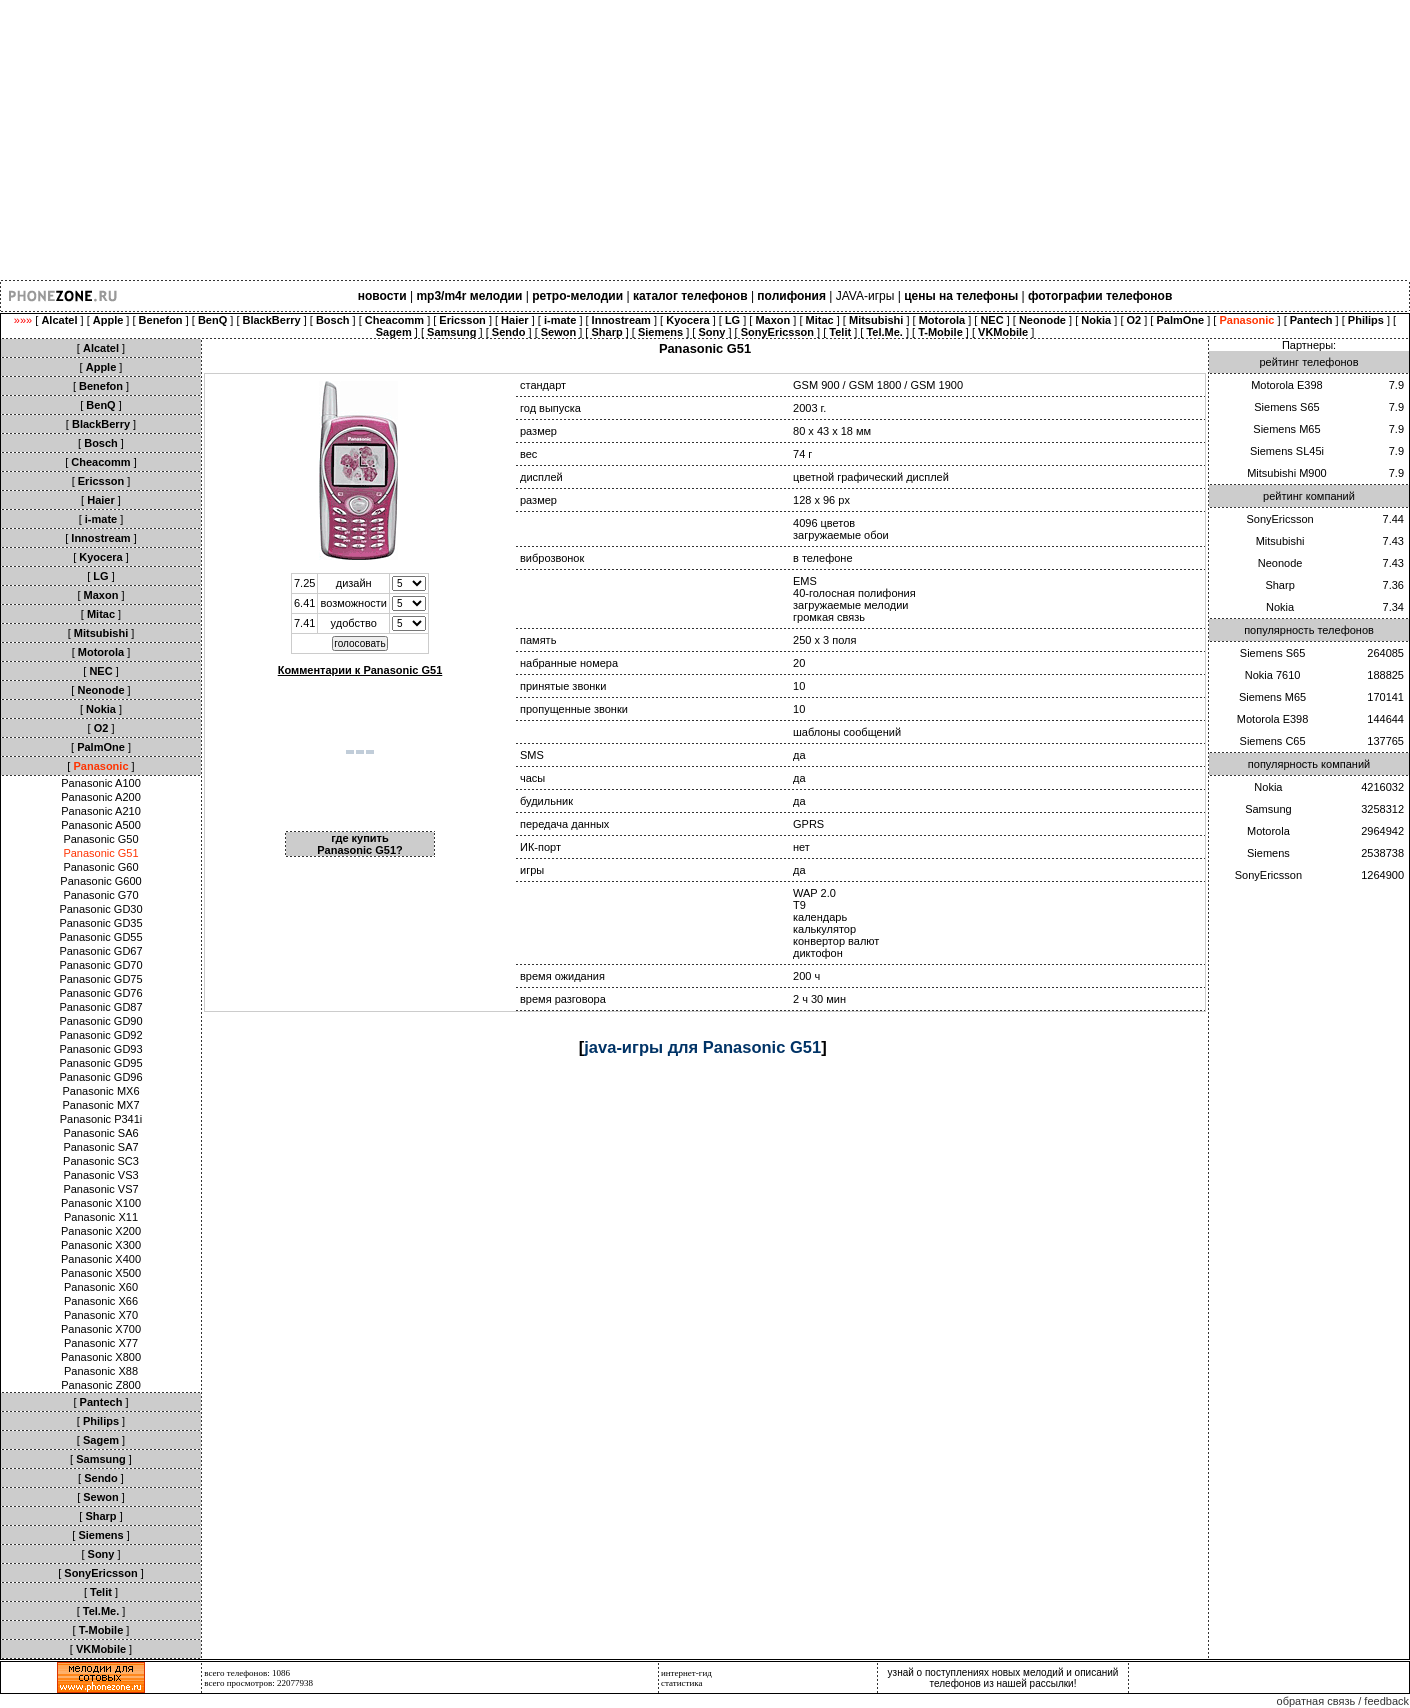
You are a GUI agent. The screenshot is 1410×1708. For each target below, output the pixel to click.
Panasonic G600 (100, 881)
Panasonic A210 (101, 811)
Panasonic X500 (101, 1273)
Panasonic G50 (100, 839)
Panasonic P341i (101, 1119)
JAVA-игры (865, 296)
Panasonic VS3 (100, 1175)
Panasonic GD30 (100, 909)
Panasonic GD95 (100, 1063)
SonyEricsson (1279, 519)
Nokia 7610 (1273, 675)
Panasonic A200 (101, 797)
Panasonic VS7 (100, 1189)
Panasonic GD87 (100, 1007)
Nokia (1280, 607)
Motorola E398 (1287, 385)
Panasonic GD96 (100, 1077)
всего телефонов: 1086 (247, 1673)
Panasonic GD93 (100, 1049)
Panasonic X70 (101, 1315)
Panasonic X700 (101, 1329)
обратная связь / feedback (1343, 1701)
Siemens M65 (1286, 429)
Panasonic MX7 (100, 1105)
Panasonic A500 (101, 825)
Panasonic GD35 (100, 923)
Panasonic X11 (101, 1217)
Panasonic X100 (101, 1203)
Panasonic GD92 (100, 1035)
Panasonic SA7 (100, 1147)
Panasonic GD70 (100, 965)
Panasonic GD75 (100, 979)
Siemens (1268, 853)
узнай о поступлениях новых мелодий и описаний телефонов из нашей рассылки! (1003, 1678)
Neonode (1280, 563)
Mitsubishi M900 (1286, 473)
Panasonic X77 (101, 1343)
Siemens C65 (1273, 741)
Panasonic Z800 (101, 1385)
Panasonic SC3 (101, 1161)
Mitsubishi (1280, 541)
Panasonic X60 (101, 1287)
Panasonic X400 (101, 1259)
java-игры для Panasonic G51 (702, 1047)
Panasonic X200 (101, 1231)
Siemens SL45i (1287, 451)
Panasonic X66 (101, 1301)
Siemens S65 (1286, 407)
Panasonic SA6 (100, 1133)
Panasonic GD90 (100, 1021)
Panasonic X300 (101, 1245)
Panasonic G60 (100, 867)
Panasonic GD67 (100, 951)
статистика (682, 1683)
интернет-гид (686, 1673)
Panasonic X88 (101, 1371)
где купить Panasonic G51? (360, 844)
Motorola (1268, 831)
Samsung (1268, 809)
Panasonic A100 (101, 783)
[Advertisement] (600, 140)
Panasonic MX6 (100, 1091)
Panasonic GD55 (100, 937)
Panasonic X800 (101, 1357)
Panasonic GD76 (100, 993)
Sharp (1279, 585)
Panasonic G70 (100, 895)
